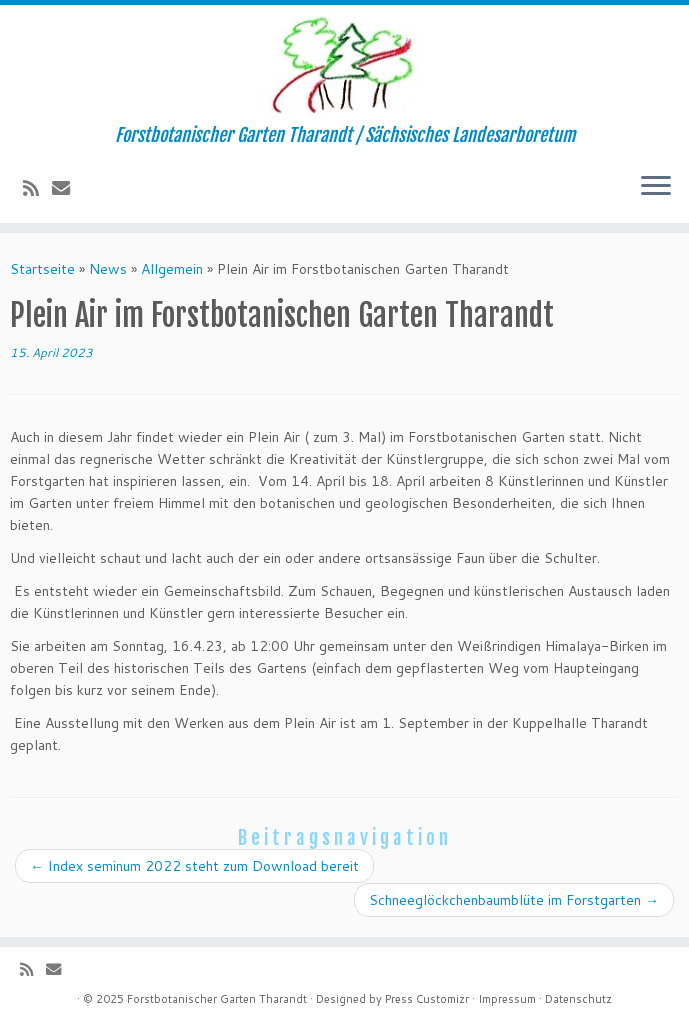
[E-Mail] (67, 188)
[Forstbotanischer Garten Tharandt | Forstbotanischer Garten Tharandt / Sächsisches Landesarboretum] (344, 65)
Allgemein (172, 269)
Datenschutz (578, 999)
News (108, 269)
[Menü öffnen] (656, 187)
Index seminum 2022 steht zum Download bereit (194, 866)
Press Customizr (427, 999)
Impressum (507, 999)
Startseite (42, 269)
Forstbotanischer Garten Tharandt (217, 999)
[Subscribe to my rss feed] (37, 188)
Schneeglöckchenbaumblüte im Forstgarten (514, 900)
